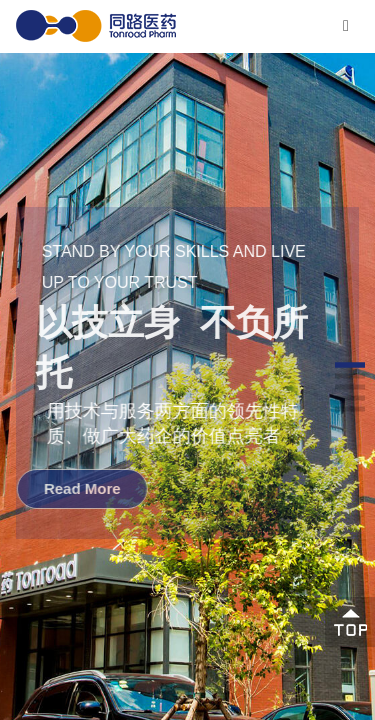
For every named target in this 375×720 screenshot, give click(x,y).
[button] (350, 364)
